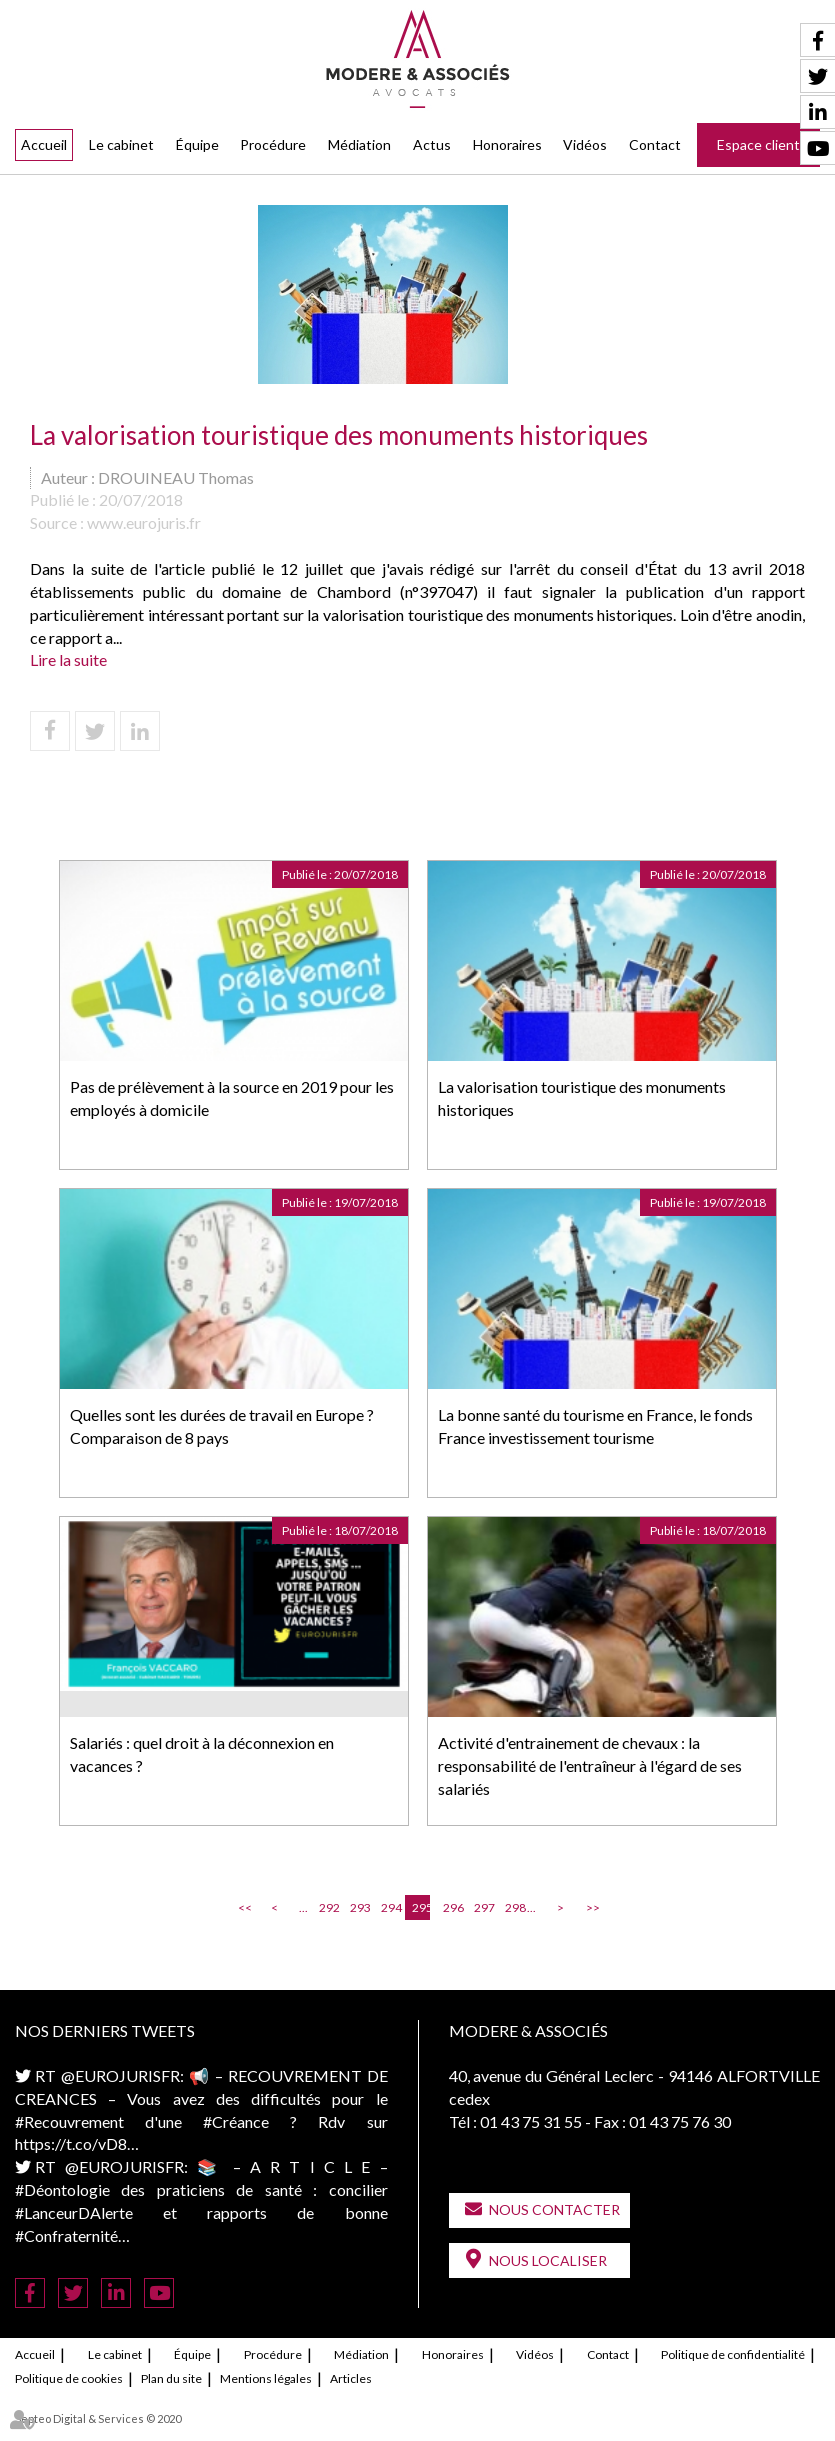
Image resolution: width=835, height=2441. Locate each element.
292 (328, 1907)
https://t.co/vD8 (71, 2143)
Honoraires (507, 144)
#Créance (236, 2121)
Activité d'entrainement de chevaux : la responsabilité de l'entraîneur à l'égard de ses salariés (590, 1765)
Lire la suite (68, 659)
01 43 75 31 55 (531, 2121)
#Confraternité (66, 2235)
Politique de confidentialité (733, 2354)
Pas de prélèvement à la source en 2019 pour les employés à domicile (232, 1098)
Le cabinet (121, 144)
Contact (655, 144)
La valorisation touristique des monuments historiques (582, 1098)
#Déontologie (62, 2189)
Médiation (359, 144)
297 (483, 1907)
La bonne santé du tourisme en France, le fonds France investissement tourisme (595, 1426)
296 (452, 1907)
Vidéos (585, 144)
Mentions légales (266, 2378)
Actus (432, 144)
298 (514, 1907)
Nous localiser (548, 2260)
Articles (351, 2378)
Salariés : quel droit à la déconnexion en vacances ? (202, 1754)
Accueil (44, 144)
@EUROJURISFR (120, 2075)
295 (421, 1907)
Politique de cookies (69, 2378)
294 (390, 1907)
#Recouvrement (69, 2121)
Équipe (197, 144)
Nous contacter (554, 2209)
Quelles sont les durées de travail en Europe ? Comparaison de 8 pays (222, 1426)
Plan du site (171, 2378)
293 (359, 1907)
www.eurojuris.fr (144, 522)
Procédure (273, 144)
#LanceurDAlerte (74, 2212)
